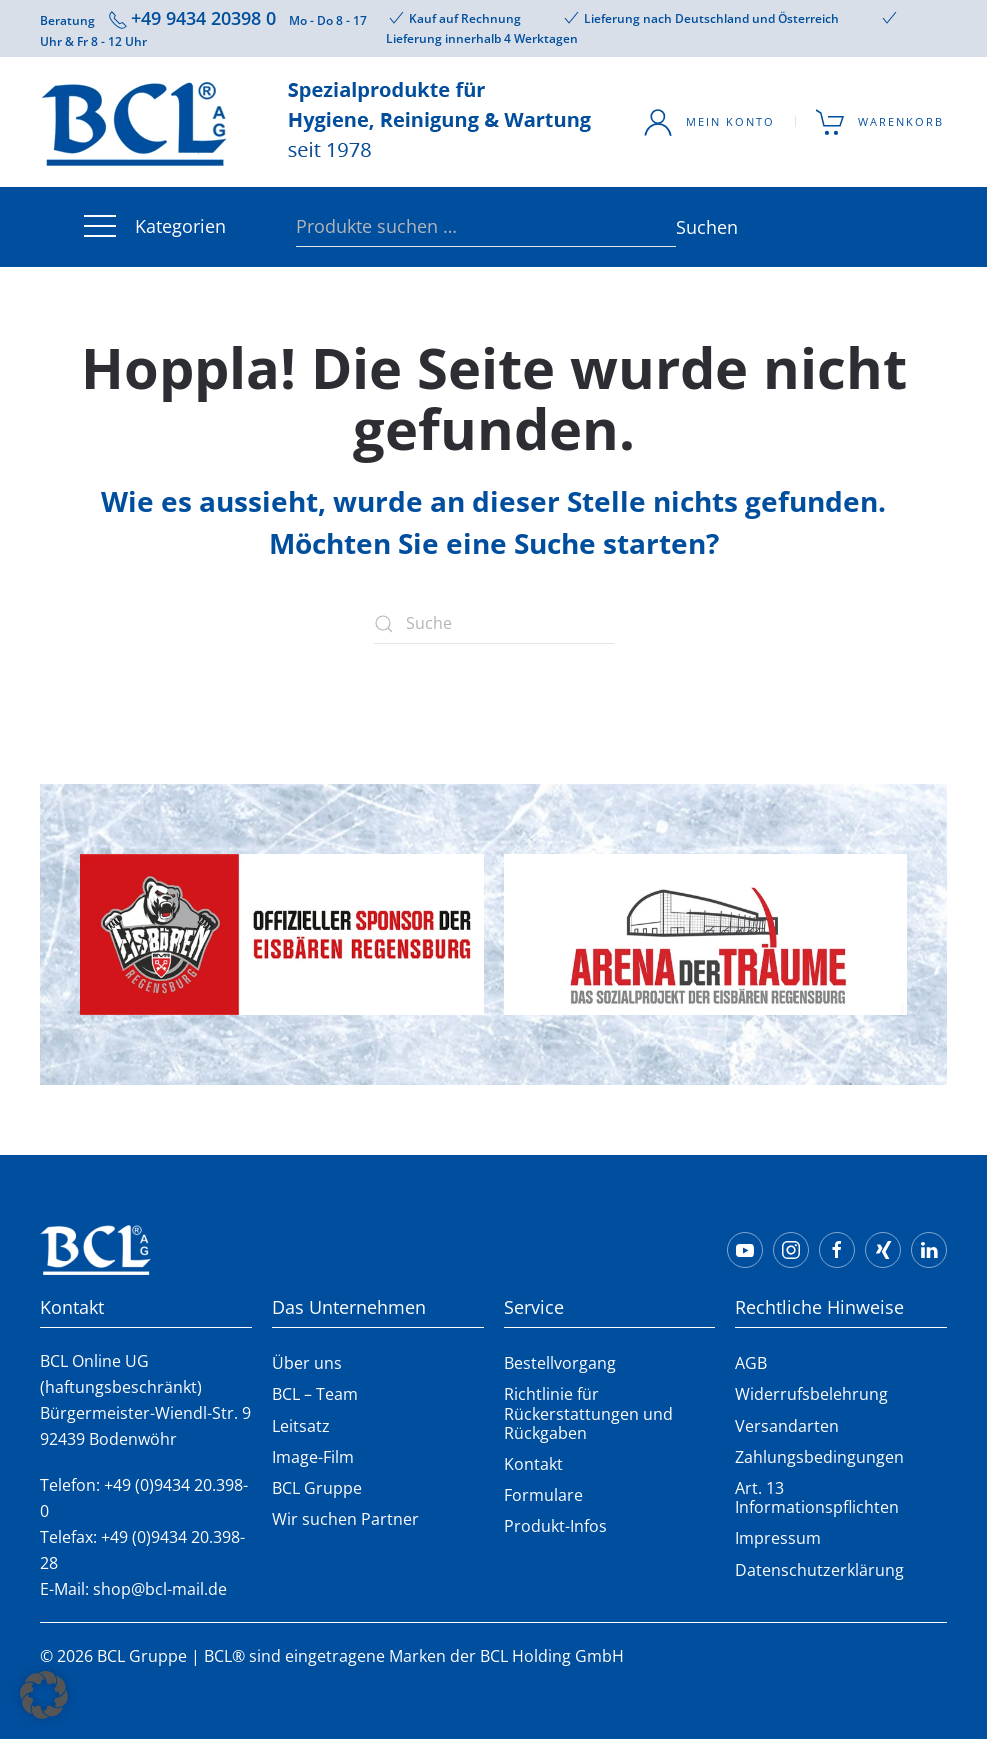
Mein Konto (709, 122)
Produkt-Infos (555, 1526)
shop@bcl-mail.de (160, 1589)
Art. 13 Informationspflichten (817, 1497)
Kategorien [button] (153, 227)
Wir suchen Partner (345, 1519)
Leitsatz (301, 1426)
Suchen (686, 227)
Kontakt (533, 1464)
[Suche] (494, 624)
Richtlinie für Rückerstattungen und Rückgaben (588, 1413)
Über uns (307, 1363)
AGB (751, 1363)
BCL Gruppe (317, 1488)
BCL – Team (315, 1394)
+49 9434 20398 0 (203, 18)
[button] (44, 1695)
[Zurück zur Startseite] (320, 122)
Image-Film (313, 1457)
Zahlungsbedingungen (819, 1457)
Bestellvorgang (560, 1363)
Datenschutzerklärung (819, 1570)
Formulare (543, 1495)
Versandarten (787, 1426)
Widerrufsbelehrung (811, 1394)
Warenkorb (880, 122)
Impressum (778, 1538)
